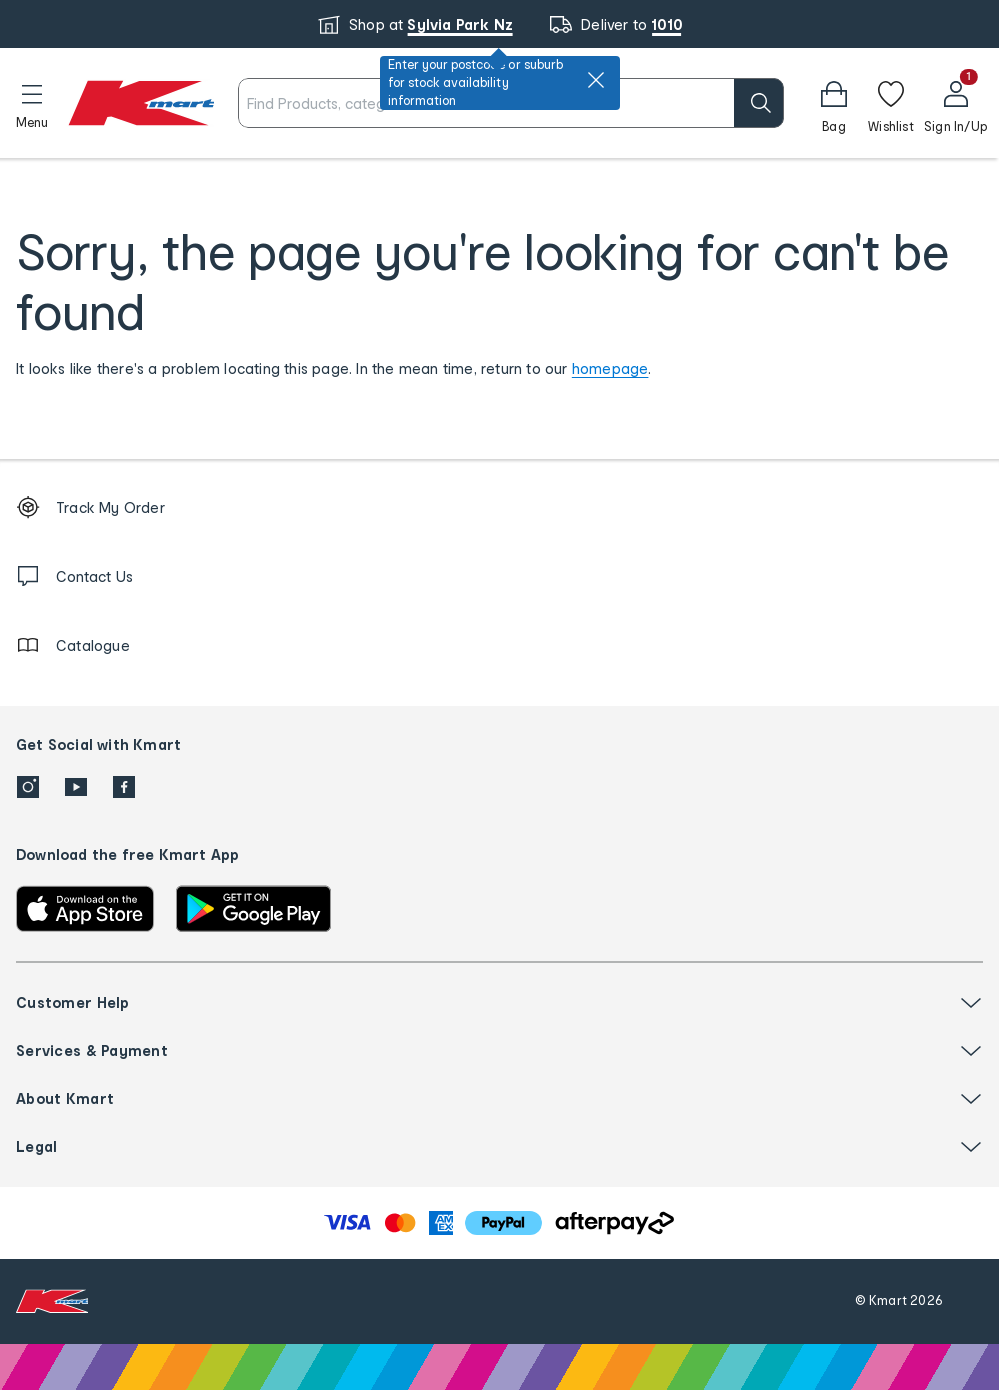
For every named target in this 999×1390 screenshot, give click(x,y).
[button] (32, 103)
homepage (610, 368)
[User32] (955, 103)
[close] (596, 80)
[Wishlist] (891, 103)
